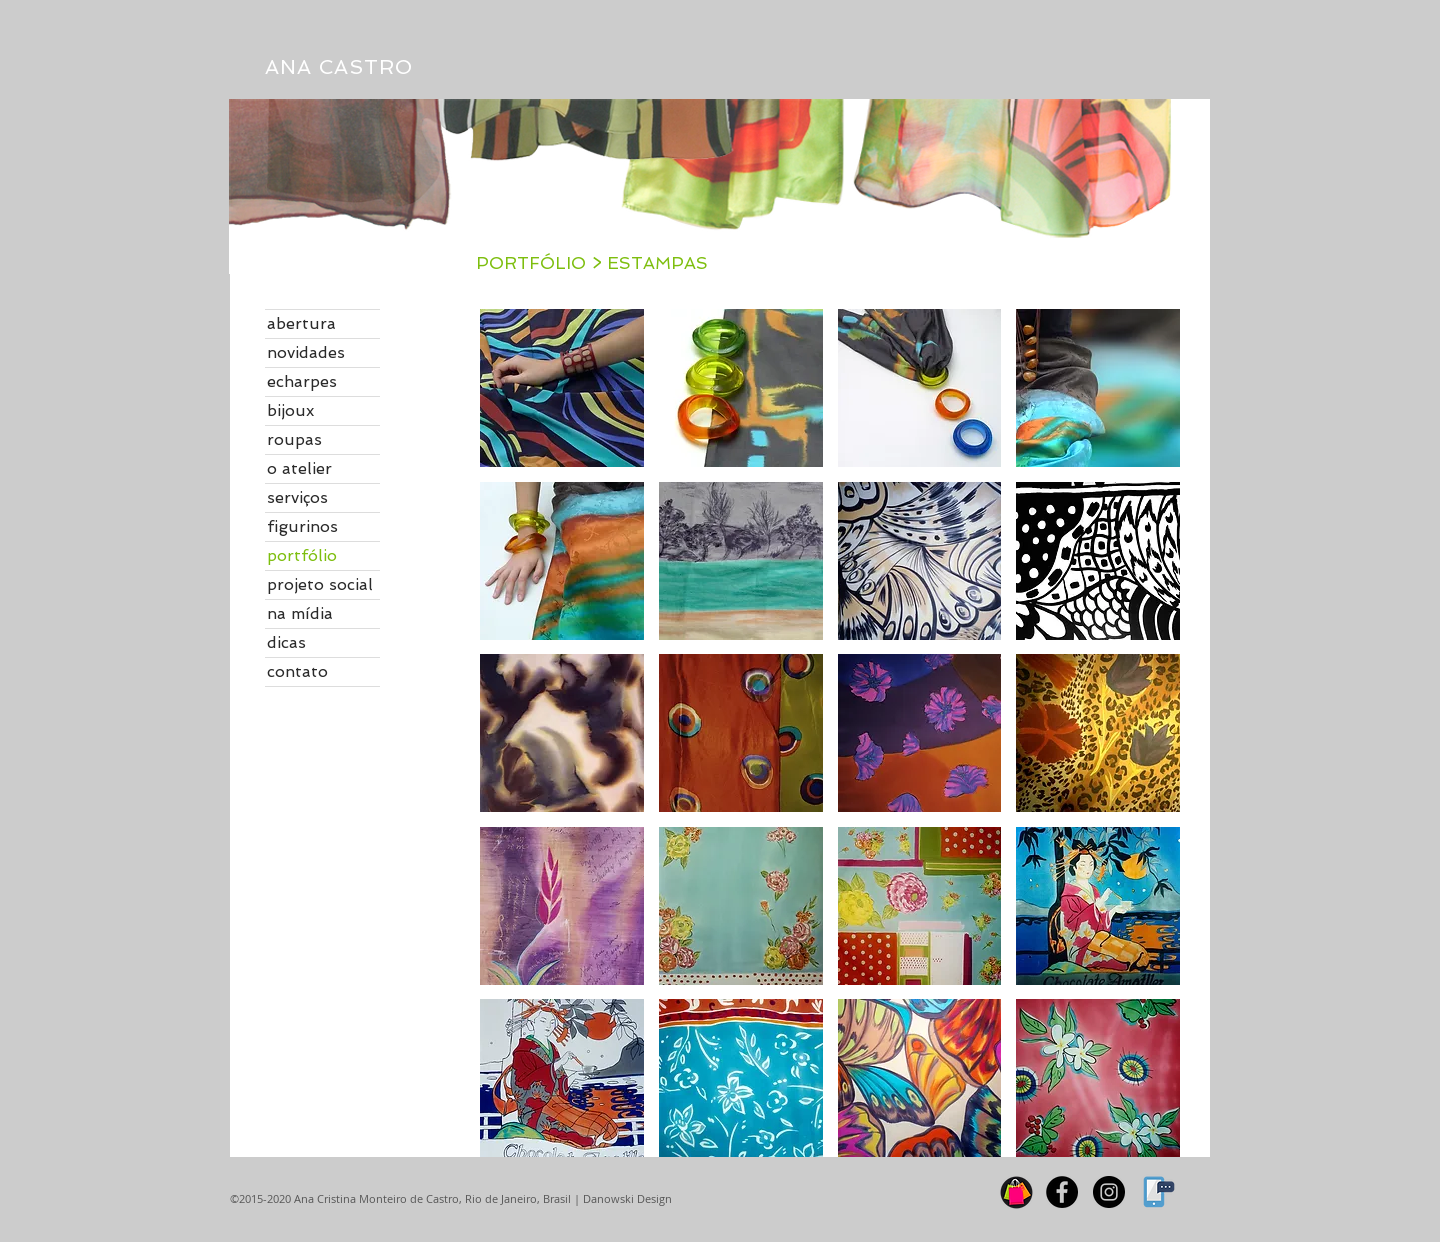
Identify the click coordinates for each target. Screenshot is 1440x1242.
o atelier (299, 468)
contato (297, 671)
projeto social (320, 584)
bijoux (290, 410)
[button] (562, 388)
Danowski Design (626, 1198)
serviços (297, 497)
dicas (286, 642)
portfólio (302, 555)
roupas (294, 439)
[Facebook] (1062, 1192)
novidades (306, 352)
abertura (301, 323)
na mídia (300, 613)
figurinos (302, 526)
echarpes (302, 381)
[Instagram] (1109, 1192)
